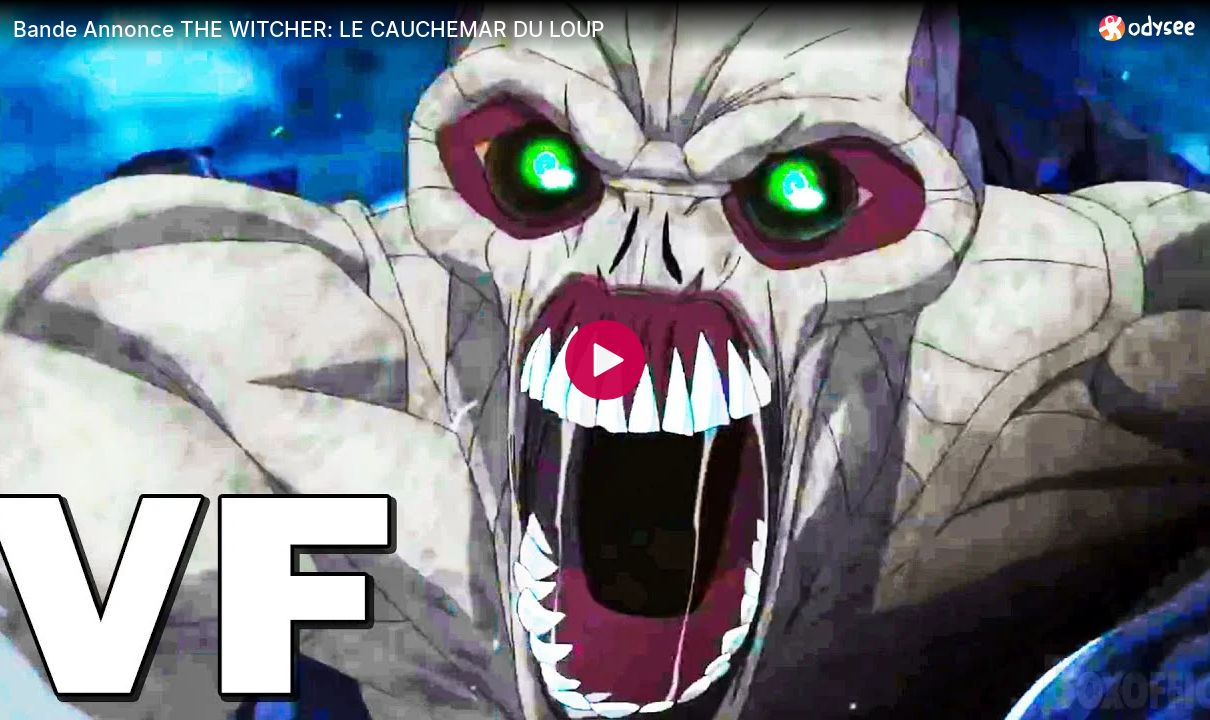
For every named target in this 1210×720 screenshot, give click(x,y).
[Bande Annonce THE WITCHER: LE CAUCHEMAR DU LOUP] (548, 29)
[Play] (605, 360)
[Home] (1147, 27)
